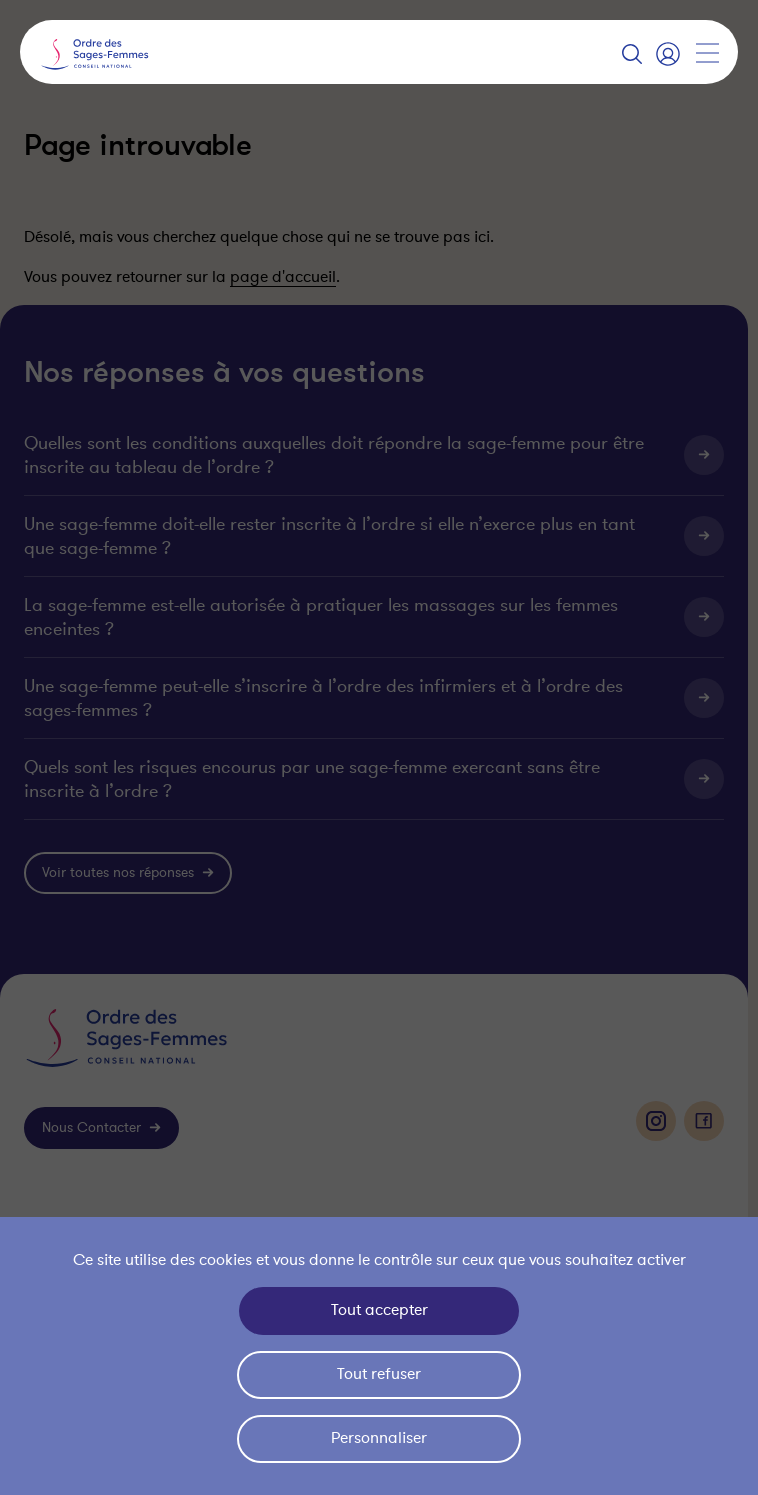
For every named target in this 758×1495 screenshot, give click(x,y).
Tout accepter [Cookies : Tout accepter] (379, 1310)
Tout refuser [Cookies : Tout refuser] (379, 1374)
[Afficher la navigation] (707, 53)
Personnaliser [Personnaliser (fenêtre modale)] (379, 1438)
